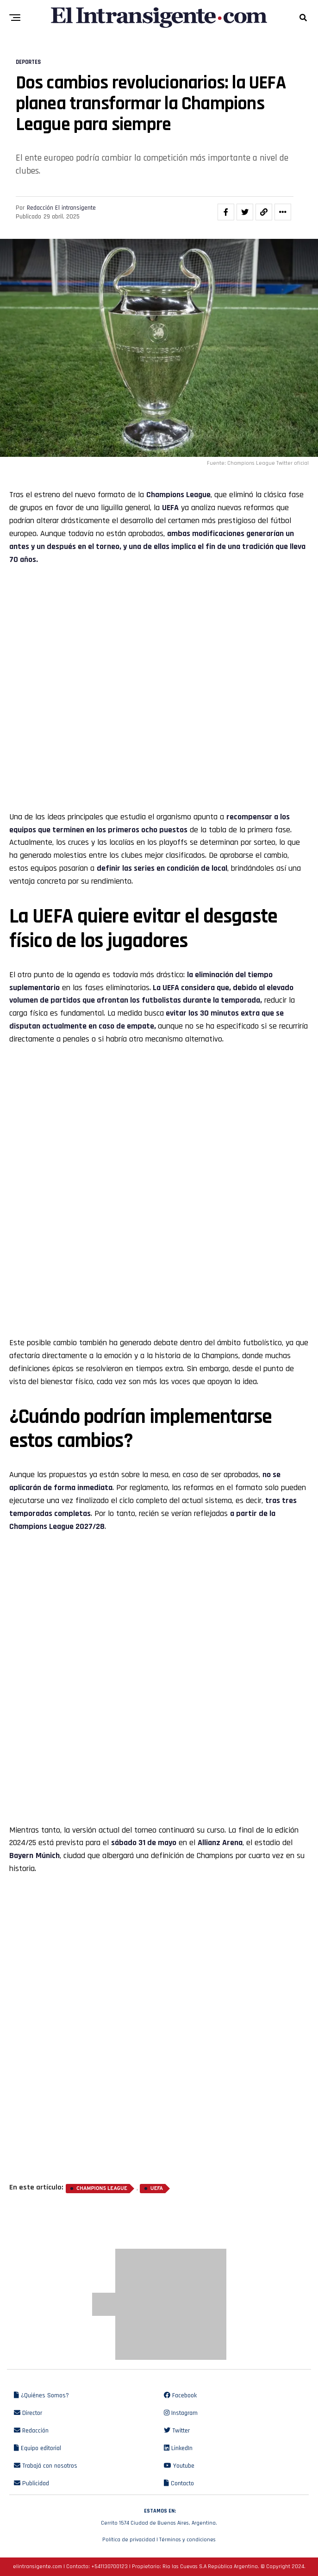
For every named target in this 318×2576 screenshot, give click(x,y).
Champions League (178, 494)
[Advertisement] (159, 633)
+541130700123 (109, 2566)
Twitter (177, 2430)
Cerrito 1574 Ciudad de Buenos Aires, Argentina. (159, 2515)
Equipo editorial (37, 2448)
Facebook (180, 2395)
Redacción (31, 2430)
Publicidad (31, 2483)
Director (28, 2413)
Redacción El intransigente (61, 208)
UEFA (156, 2188)
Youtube (179, 2466)
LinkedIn (178, 2448)
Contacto (179, 2483)
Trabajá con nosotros (45, 2466)
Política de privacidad (128, 2539)
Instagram (181, 2413)
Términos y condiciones (187, 2539)
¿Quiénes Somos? (41, 2395)
